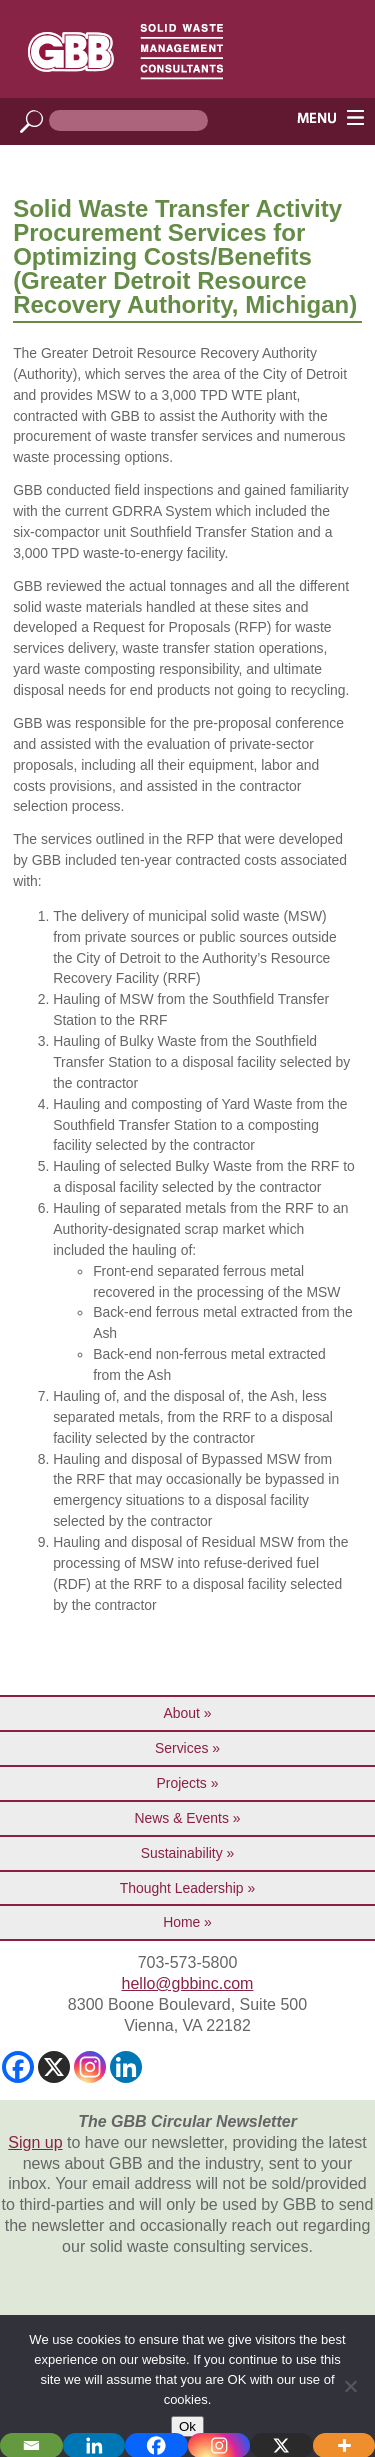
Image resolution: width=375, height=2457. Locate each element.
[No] (350, 2386)
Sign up (35, 2142)
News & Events (182, 1818)
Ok (187, 2426)
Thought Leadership (182, 1888)
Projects (182, 1783)
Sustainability (182, 1853)
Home (181, 1922)
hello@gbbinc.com (188, 1983)
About (182, 1713)
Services (181, 1748)
